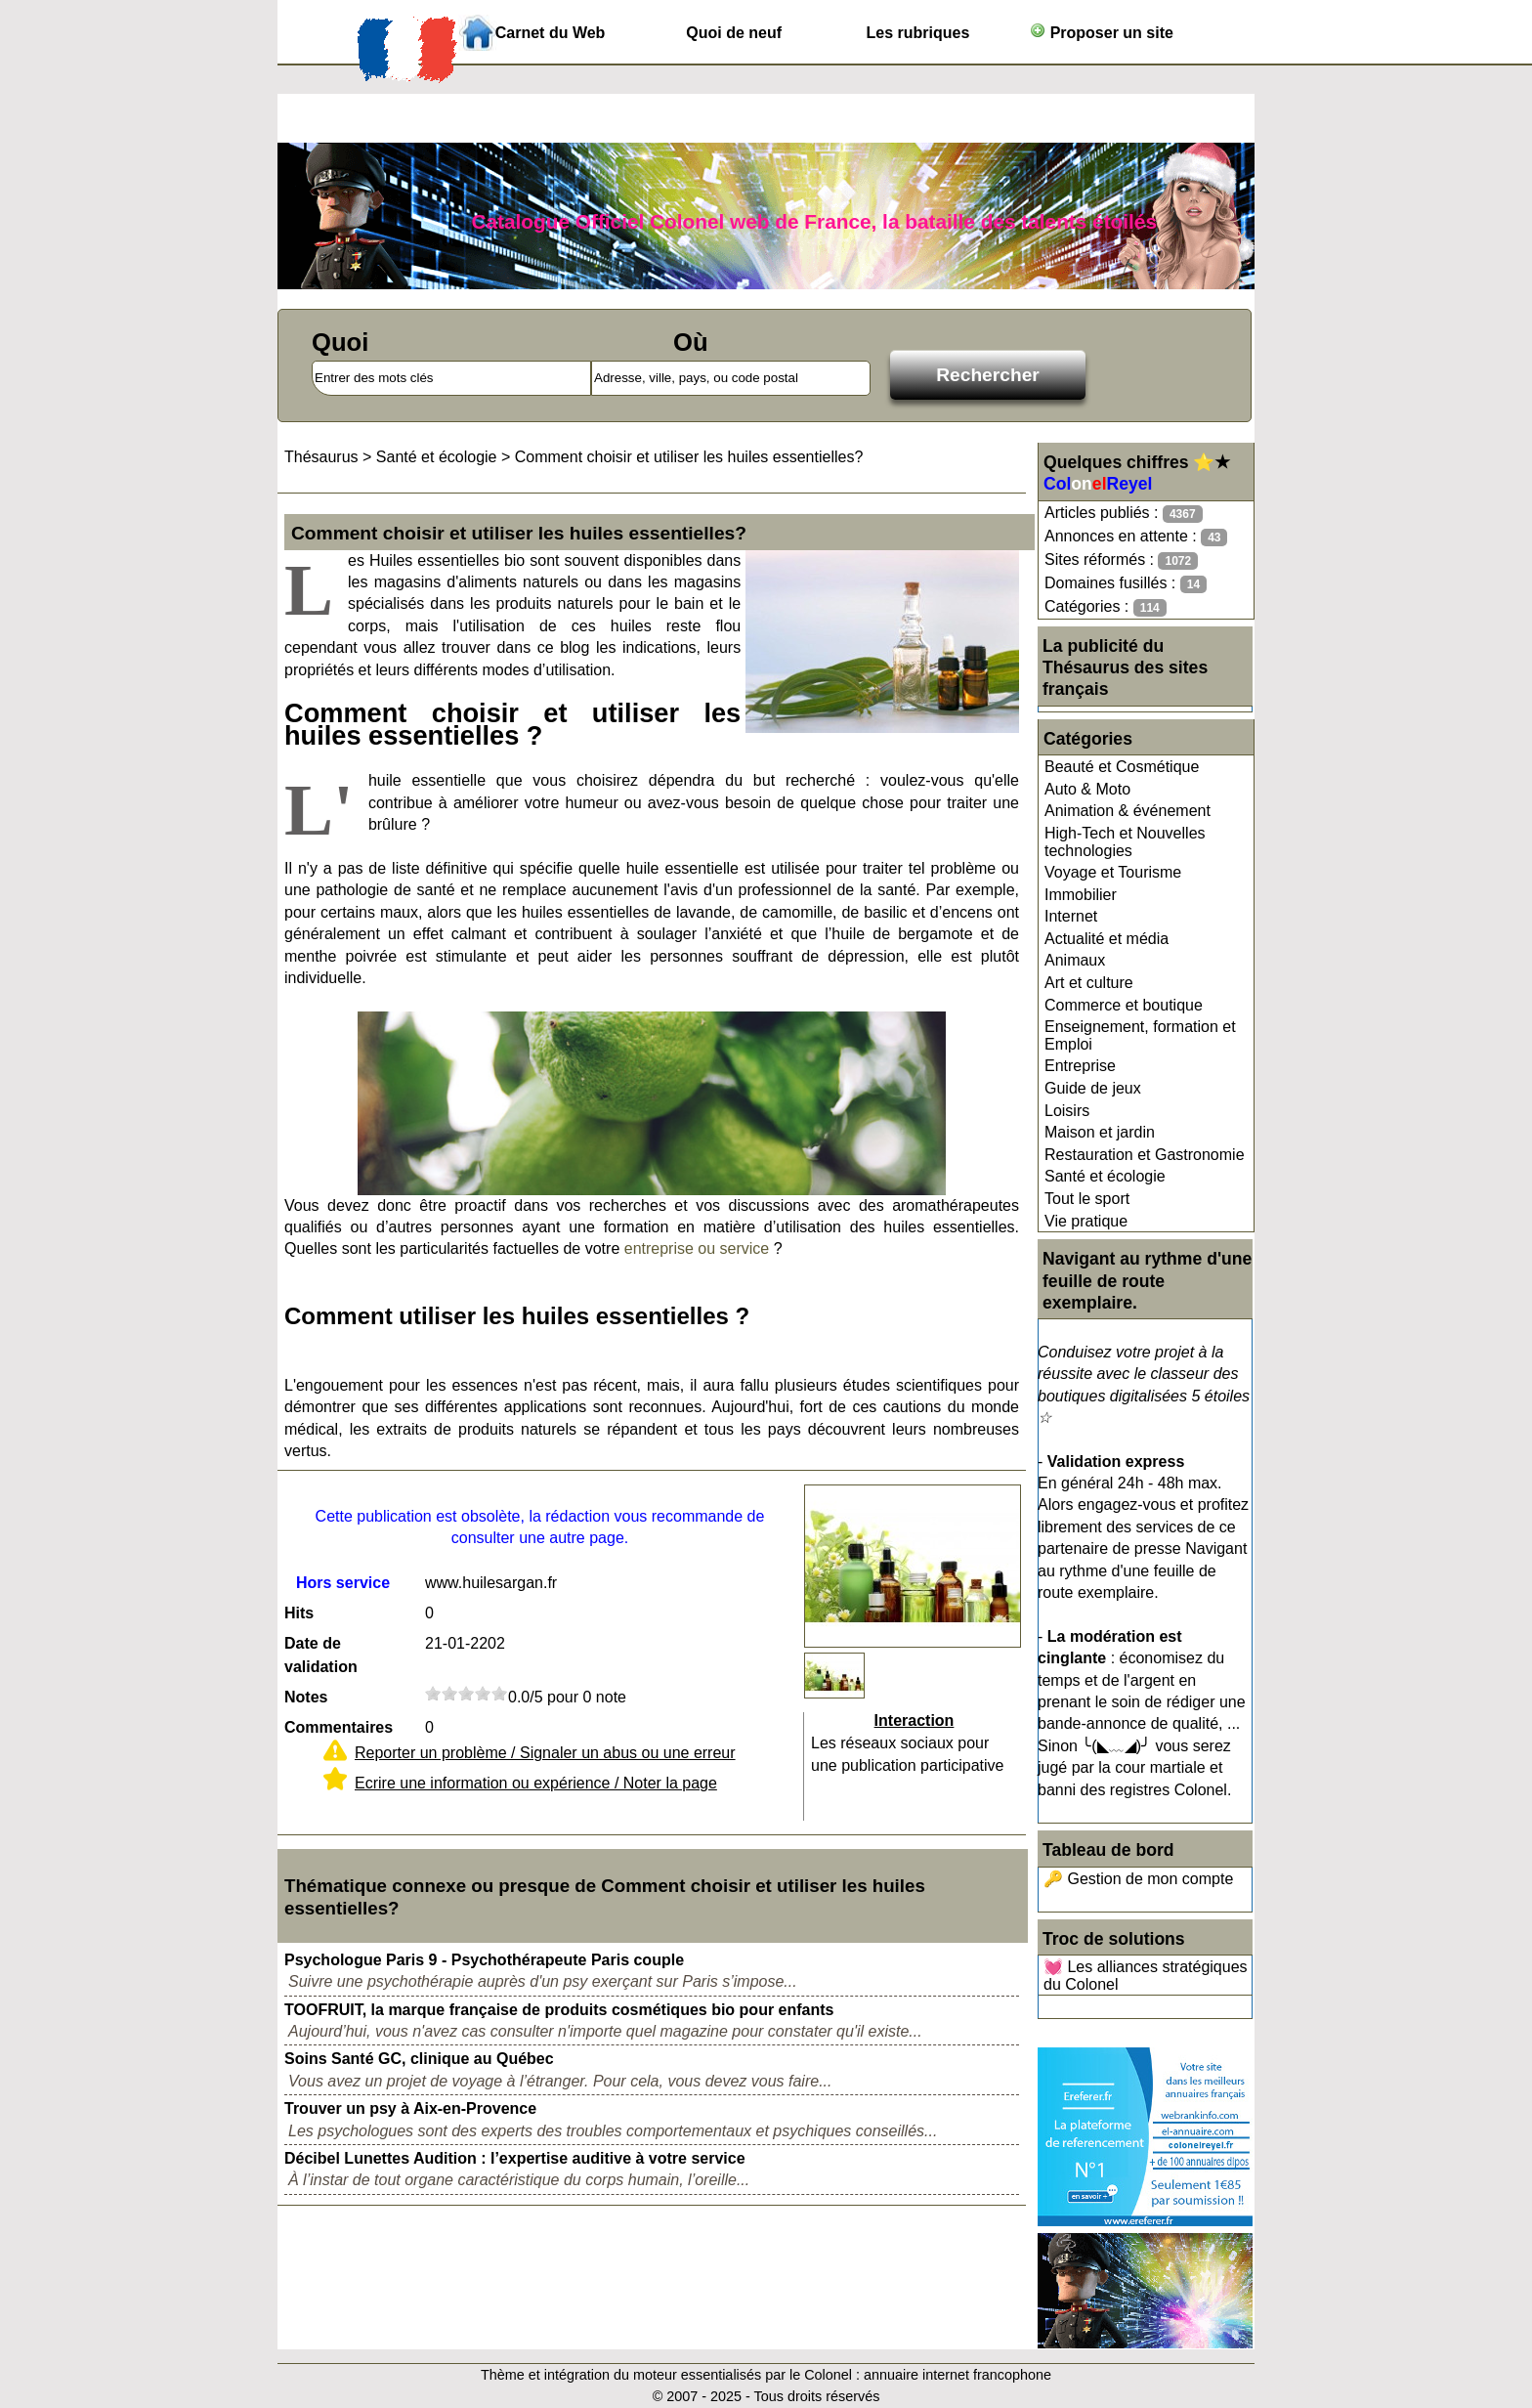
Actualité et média (1106, 938)
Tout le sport (1086, 1198)
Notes (305, 1697)
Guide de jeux (1092, 1088)
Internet (1070, 916)
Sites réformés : (1121, 560)
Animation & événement (1127, 810)
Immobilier (1080, 894)
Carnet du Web (550, 32)
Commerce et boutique (1123, 1005)
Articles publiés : (1123, 513)
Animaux (1074, 960)
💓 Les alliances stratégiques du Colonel (1145, 1975)
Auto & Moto (1087, 789)
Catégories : (1105, 607)
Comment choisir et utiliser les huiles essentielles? (689, 457)
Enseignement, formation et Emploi (1140, 1035)
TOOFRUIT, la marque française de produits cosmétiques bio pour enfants (558, 2009)
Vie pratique (1086, 1221)
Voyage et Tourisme (1112, 872)
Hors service (343, 1582)
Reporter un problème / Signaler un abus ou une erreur (545, 1752)
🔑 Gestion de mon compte (1138, 1878)
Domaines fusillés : (1125, 584)
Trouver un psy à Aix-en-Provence (410, 2108)
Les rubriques (917, 32)
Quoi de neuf (734, 32)
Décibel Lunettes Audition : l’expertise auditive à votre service (514, 2158)
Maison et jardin (1099, 1132)
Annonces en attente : (1135, 537)
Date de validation (321, 1655)
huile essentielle (427, 780)
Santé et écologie (1105, 1176)
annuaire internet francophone (957, 2375)
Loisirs (1066, 1110)
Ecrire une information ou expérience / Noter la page (536, 1783)
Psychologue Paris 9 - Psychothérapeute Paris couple (484, 1960)
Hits (299, 1613)
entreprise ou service (697, 1248)
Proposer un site (1101, 31)
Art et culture (1088, 982)
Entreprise (1080, 1065)
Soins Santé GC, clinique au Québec (419, 2058)
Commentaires (338, 1727)
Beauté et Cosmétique (1121, 766)
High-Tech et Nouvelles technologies (1125, 842)
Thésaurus (321, 457)
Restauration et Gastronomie (1144, 1154)
